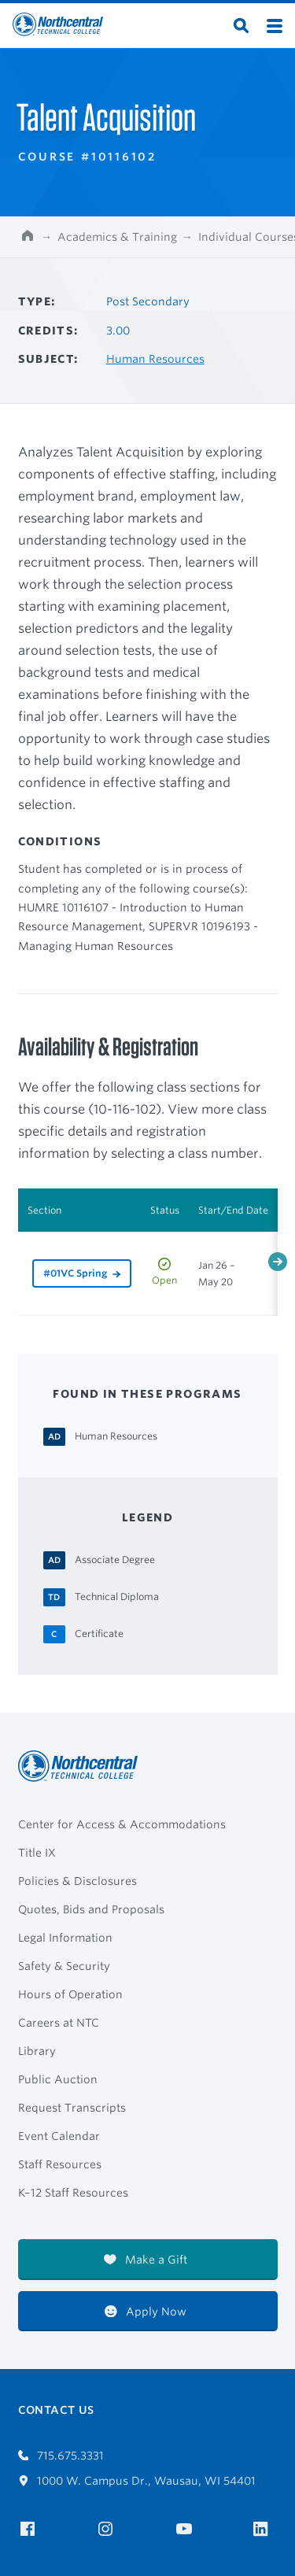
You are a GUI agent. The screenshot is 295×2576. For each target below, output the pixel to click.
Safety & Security (64, 1966)
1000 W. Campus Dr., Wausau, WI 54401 (137, 2480)
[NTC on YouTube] (187, 2529)
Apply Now (145, 2311)
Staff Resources (59, 2164)
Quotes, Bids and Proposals (91, 1909)
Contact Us (56, 2410)
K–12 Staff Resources (73, 2192)
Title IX (37, 1852)
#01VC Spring (75, 1273)
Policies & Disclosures (77, 1881)
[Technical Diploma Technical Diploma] (117, 1596)
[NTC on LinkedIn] (265, 2530)
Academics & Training (117, 237)
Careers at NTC (58, 2022)
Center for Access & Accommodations (122, 1824)
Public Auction (58, 2079)
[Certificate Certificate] (99, 1633)
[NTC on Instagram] (108, 2529)
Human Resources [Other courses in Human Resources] (155, 359)
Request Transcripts (72, 2107)
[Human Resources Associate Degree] (116, 1435)
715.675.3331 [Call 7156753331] (61, 2455)
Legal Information (65, 1937)
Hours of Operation (70, 1994)
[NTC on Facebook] (30, 2529)
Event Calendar (59, 2136)
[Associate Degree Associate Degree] (115, 1559)
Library (37, 2051)
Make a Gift (145, 2259)
